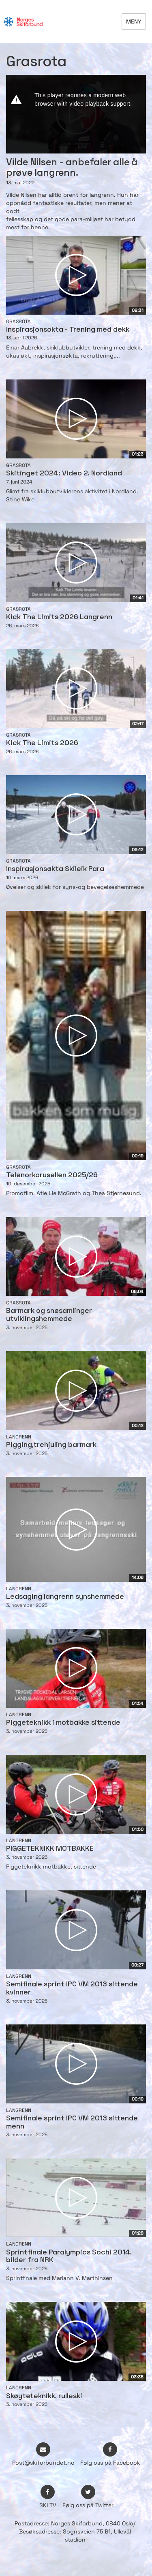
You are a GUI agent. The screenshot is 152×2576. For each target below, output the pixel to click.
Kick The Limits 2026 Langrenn (59, 617)
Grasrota (18, 321)
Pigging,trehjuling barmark (51, 1445)
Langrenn (18, 1437)
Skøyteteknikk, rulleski (44, 2396)
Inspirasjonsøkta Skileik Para (55, 869)
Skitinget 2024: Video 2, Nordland (64, 473)
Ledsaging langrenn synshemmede (65, 1597)
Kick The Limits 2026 (42, 743)
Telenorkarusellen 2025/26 (52, 1175)
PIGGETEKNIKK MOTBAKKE (50, 1848)
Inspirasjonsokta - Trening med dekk (67, 329)
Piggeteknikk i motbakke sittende (63, 1722)
